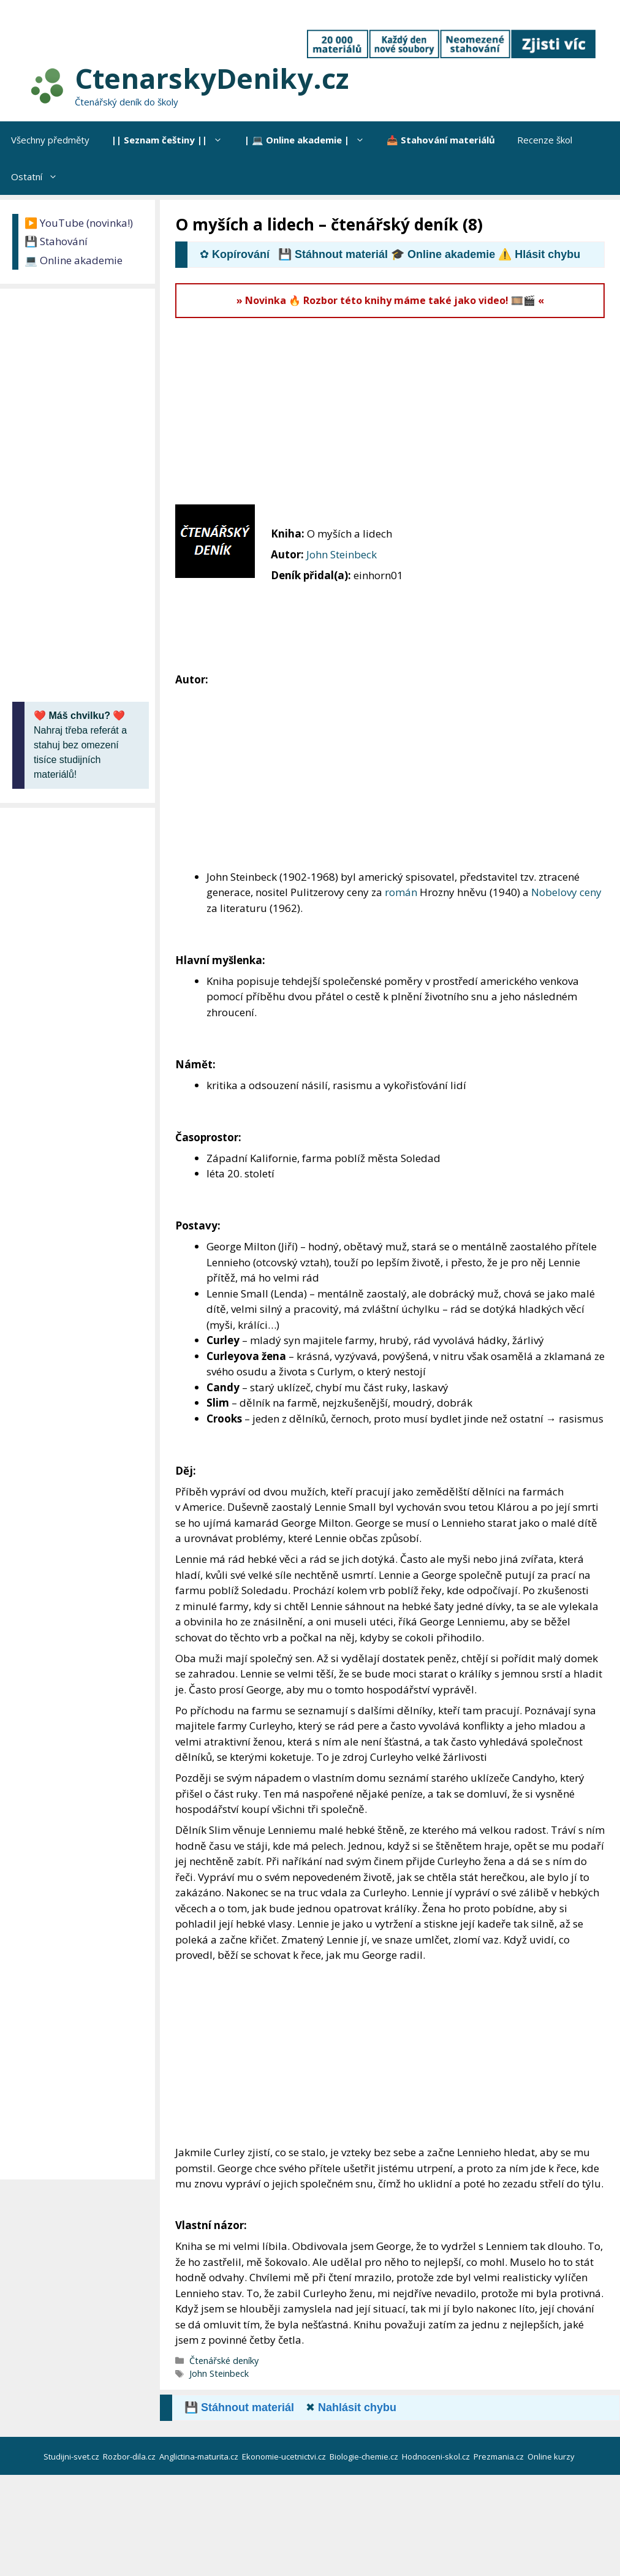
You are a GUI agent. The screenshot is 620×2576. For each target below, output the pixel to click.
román (401, 892)
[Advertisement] (397, 410)
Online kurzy (552, 2456)
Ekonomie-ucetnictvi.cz (285, 2456)
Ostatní (40, 176)
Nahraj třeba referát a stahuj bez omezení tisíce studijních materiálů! (80, 745)
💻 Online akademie (74, 260)
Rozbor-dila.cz (130, 2456)
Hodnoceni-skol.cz (437, 2456)
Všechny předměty (50, 140)
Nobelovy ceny (566, 892)
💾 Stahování (56, 241)
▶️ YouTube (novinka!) (79, 223)
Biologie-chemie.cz (365, 2456)
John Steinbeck (341, 554)
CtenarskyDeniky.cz (212, 78)
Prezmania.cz (500, 2456)
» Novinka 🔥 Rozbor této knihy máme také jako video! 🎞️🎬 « (390, 300)
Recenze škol (544, 140)
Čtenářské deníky (224, 2360)
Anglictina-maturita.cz (199, 2456)
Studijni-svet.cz (72, 2456)
